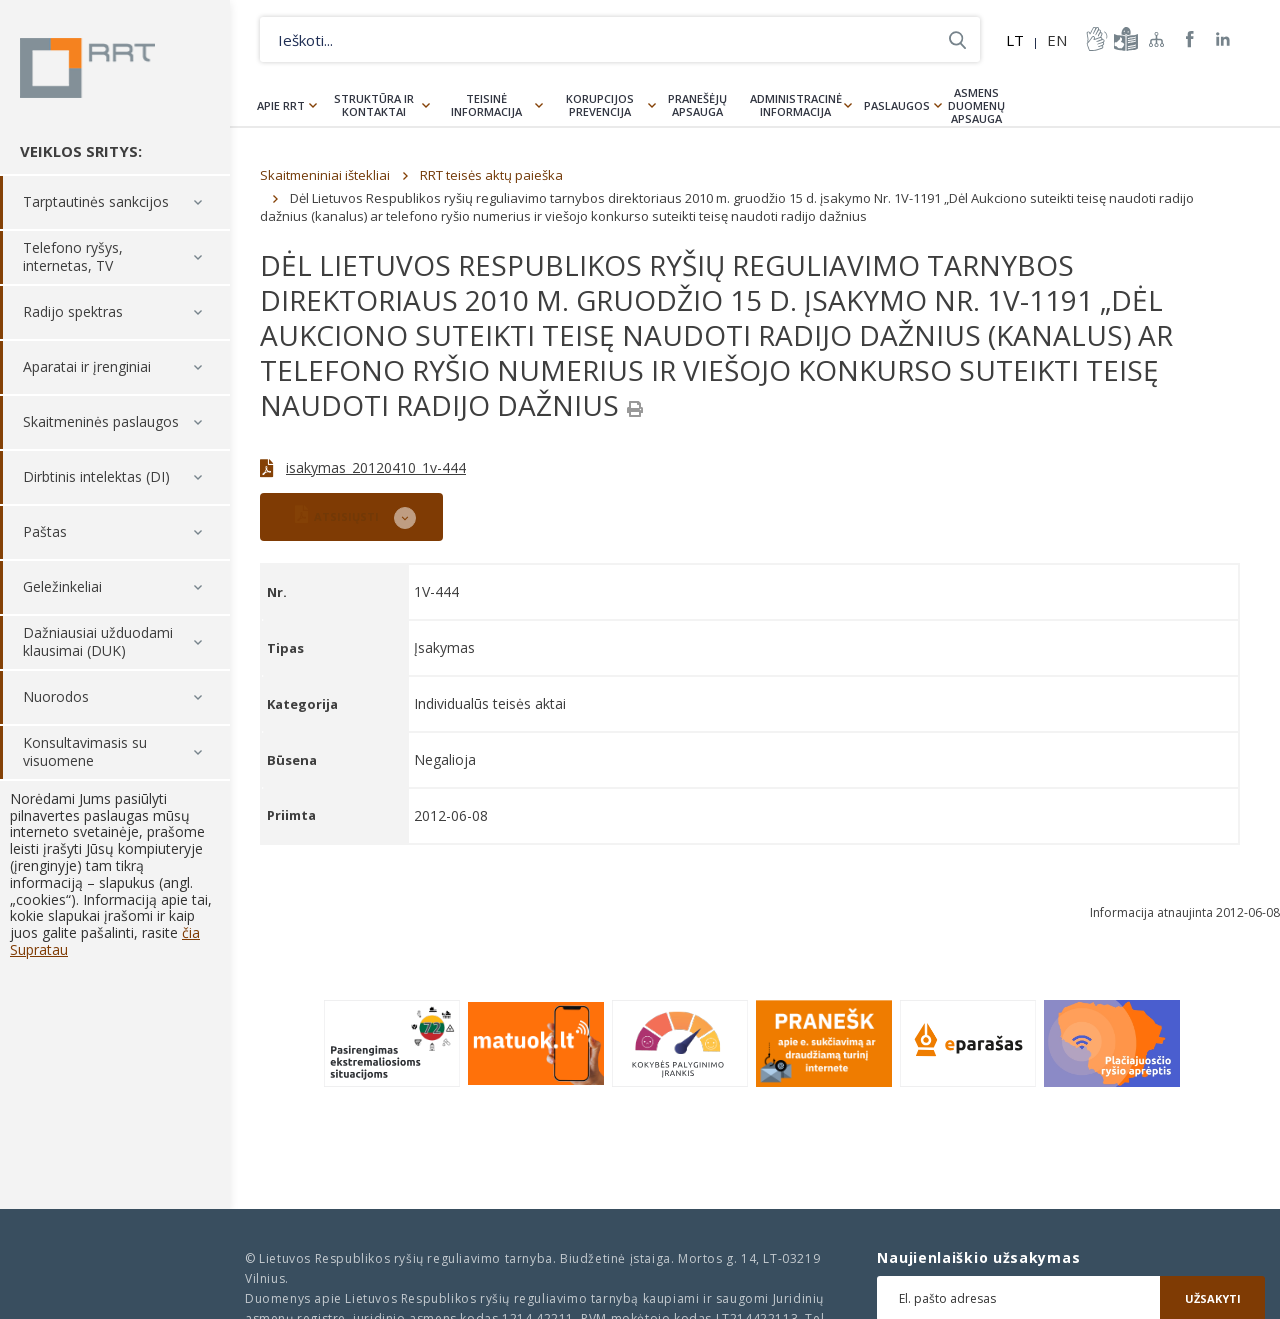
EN (1057, 40)
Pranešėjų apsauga (697, 105)
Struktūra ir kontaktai (374, 105)
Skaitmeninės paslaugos (101, 422)
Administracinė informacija (796, 105)
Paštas (45, 532)
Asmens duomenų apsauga (976, 105)
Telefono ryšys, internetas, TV (73, 257)
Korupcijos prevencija (600, 105)
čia (191, 932)
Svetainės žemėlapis (1157, 39)
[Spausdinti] (635, 409)
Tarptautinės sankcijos (96, 202)
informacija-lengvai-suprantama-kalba (1124, 39)
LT (1015, 40)
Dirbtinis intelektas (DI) (96, 477)
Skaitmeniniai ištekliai (325, 175)
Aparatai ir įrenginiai (87, 367)
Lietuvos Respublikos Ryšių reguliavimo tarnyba (87, 68)
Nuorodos (56, 697)
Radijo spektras (73, 312)
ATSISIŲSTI (337, 514)
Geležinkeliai (62, 587)
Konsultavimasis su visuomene (85, 752)
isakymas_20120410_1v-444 (376, 467)
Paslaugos (897, 105)
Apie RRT (281, 105)
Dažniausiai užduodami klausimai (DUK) (98, 642)
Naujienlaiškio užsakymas (978, 1258)
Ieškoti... (957, 39)
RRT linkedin (1223, 39)
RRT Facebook (1190, 39)
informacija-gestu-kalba (1095, 39)
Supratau (39, 949)
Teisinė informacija (486, 105)
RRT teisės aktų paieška (491, 175)
